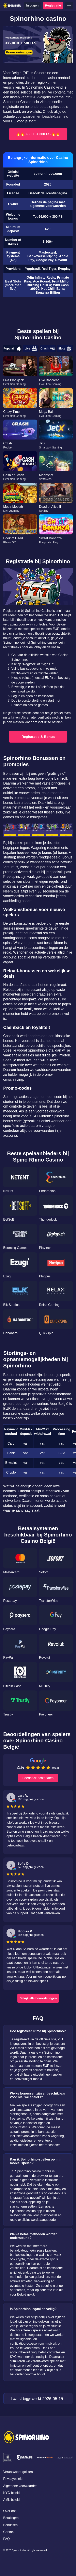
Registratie (53, 5)
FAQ (6, 2539)
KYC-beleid (11, 2493)
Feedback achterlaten (38, 1778)
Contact (8, 2532)
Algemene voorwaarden (20, 2486)
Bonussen (10, 2525)
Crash (48, 348)
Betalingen (11, 2518)
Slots (64, 348)
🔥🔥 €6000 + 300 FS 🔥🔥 (38, 134)
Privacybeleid (12, 2478)
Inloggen (32, 5)
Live (31, 348)
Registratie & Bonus (38, 737)
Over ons (9, 2511)
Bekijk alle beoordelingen (37, 1998)
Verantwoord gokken (18, 2472)
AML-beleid (11, 2499)
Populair (12, 348)
